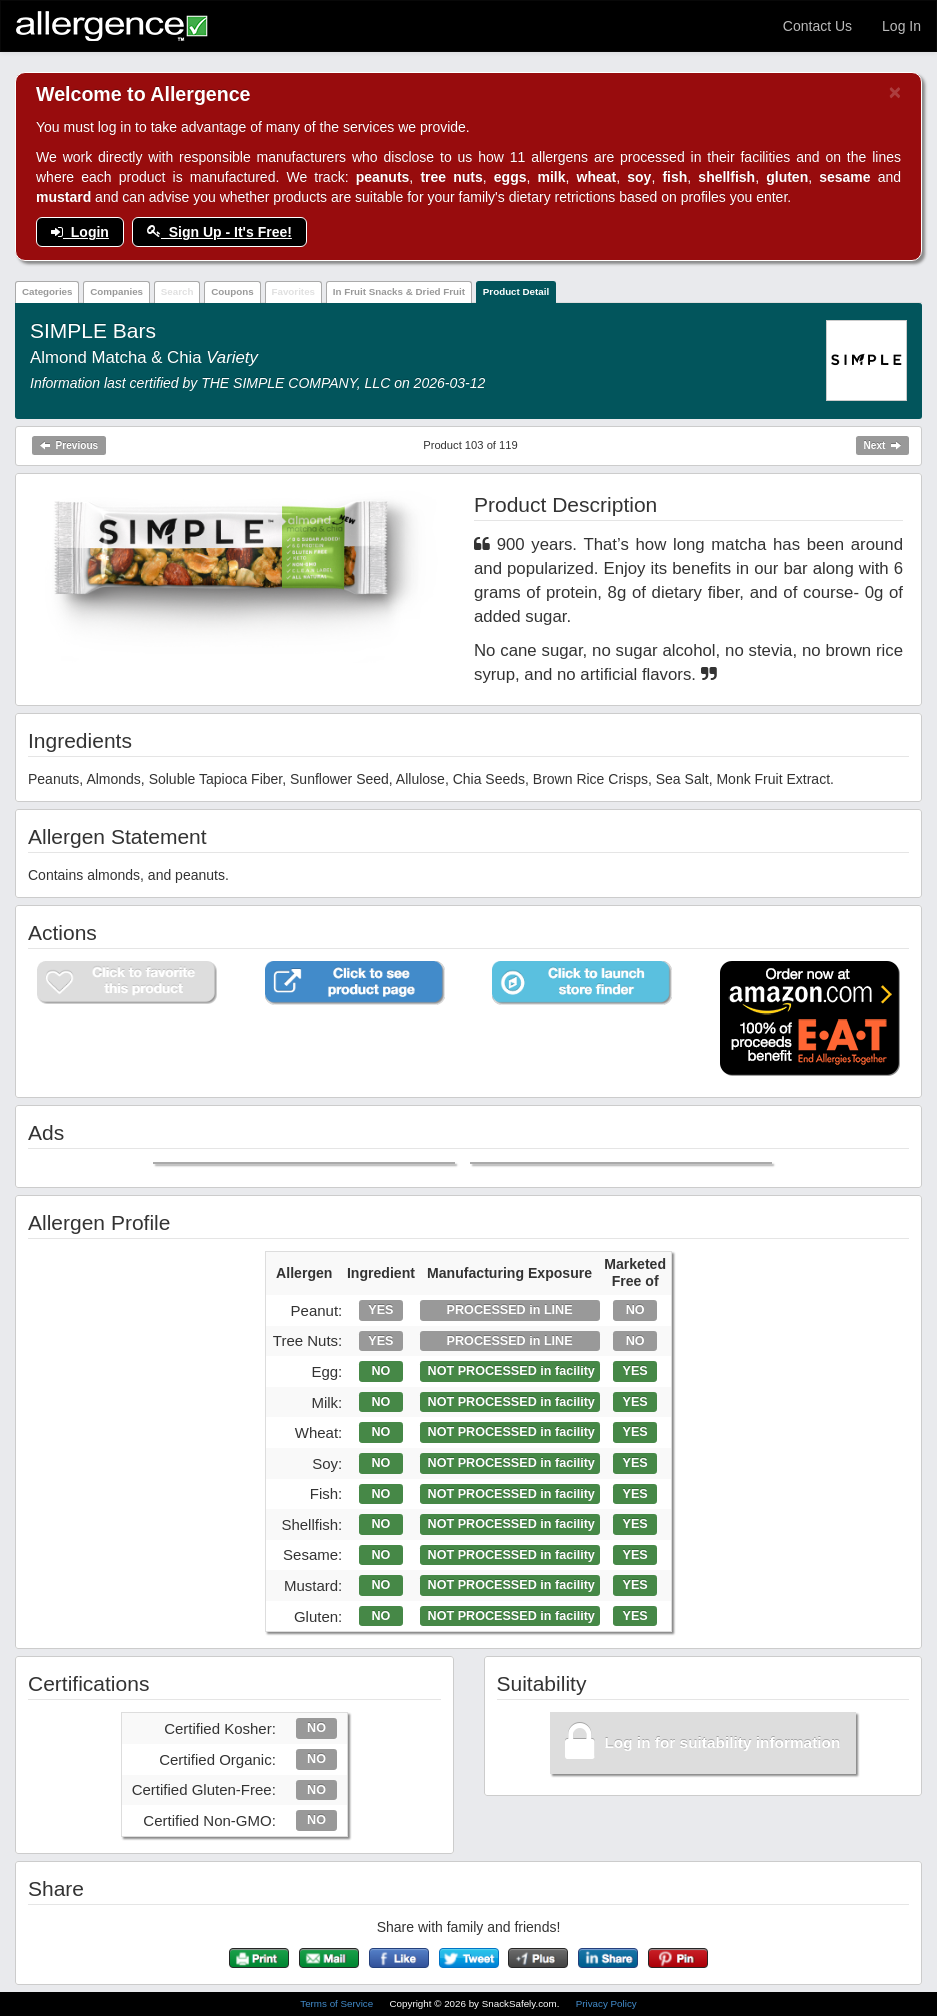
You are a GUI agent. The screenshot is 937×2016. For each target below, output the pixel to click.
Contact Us (817, 26)
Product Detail (516, 291)
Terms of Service (338, 2003)
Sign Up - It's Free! (219, 232)
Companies (116, 291)
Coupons (232, 291)
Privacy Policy (606, 2003)
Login (80, 232)
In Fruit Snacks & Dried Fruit (399, 291)
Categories (47, 291)
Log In (901, 26)
